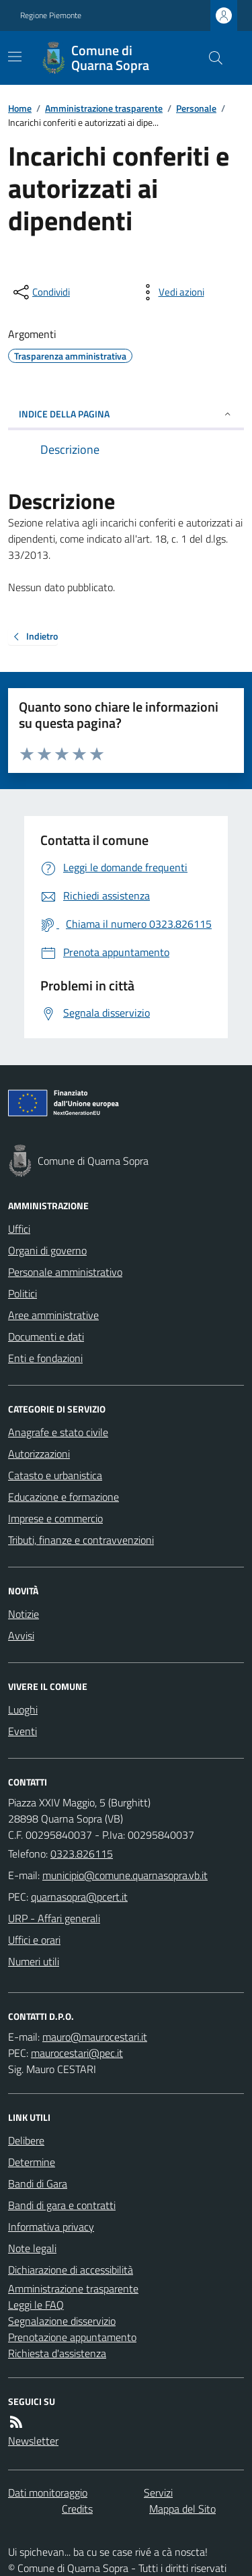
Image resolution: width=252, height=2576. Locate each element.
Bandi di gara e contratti (62, 2205)
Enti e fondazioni (45, 1358)
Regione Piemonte (50, 15)
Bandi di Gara (37, 2183)
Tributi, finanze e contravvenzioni (81, 1540)
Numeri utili (33, 1961)
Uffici (19, 1229)
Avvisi (21, 1635)
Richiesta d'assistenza (57, 2353)
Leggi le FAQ (36, 2305)
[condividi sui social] (40, 292)
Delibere (26, 2140)
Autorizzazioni (39, 1454)
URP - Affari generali (54, 1918)
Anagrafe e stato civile (58, 1432)
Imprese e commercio (55, 1518)
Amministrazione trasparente (104, 108)
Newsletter (33, 2441)
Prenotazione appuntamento (72, 2337)
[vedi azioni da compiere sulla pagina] (170, 292)
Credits (77, 2509)
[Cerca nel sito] (210, 58)
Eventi (22, 1731)
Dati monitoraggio (47, 2492)
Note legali (32, 2248)
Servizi (158, 2492)
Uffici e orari (34, 1940)
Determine (31, 2162)
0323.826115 (81, 1853)
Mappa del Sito (182, 2509)
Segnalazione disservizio (62, 2321)
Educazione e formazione (63, 1497)
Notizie (23, 1614)
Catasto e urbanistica (55, 1475)
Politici (22, 1293)
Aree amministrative (53, 1315)
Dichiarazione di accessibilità (70, 2270)
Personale (196, 108)
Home (20, 108)
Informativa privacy (51, 2226)
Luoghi (23, 1709)
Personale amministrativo (65, 1272)
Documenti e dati (46, 1336)
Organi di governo (47, 1250)
